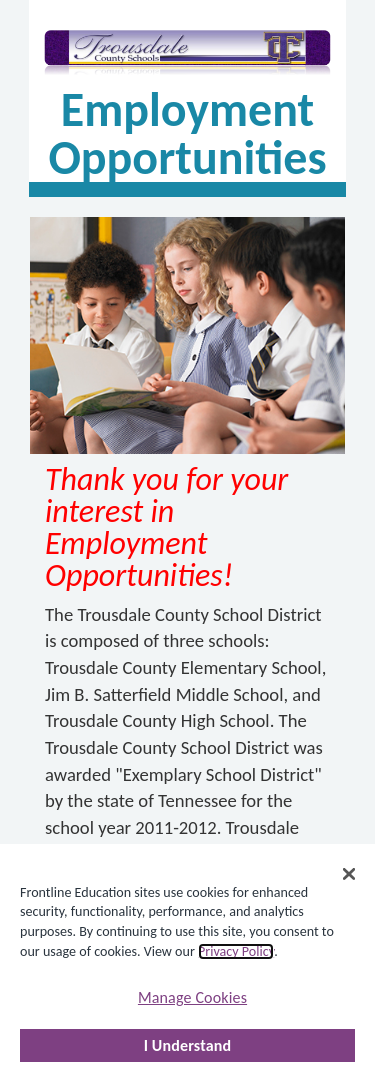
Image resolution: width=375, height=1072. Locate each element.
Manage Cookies (192, 997)
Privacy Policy (236, 951)
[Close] (349, 874)
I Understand (188, 1045)
